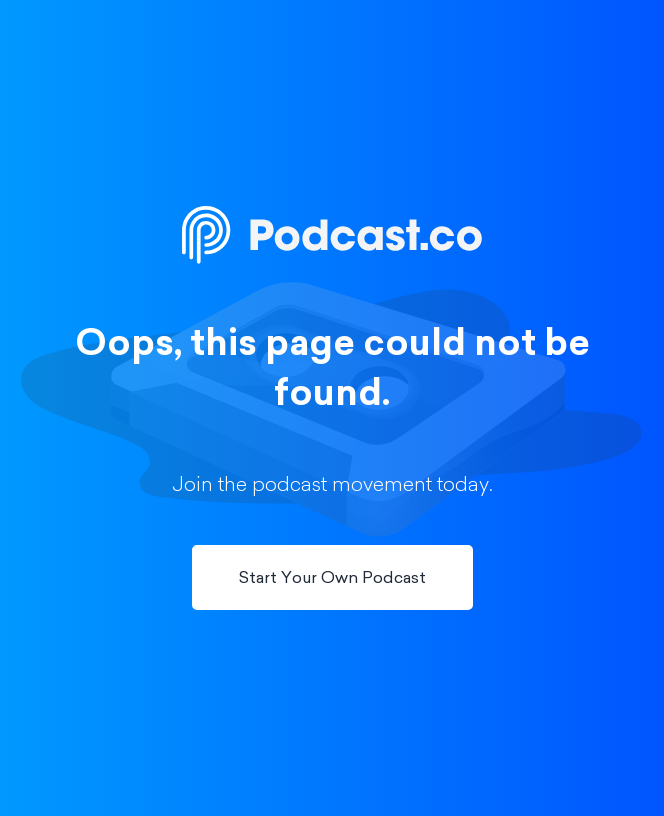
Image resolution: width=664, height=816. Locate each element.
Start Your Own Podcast (332, 579)
